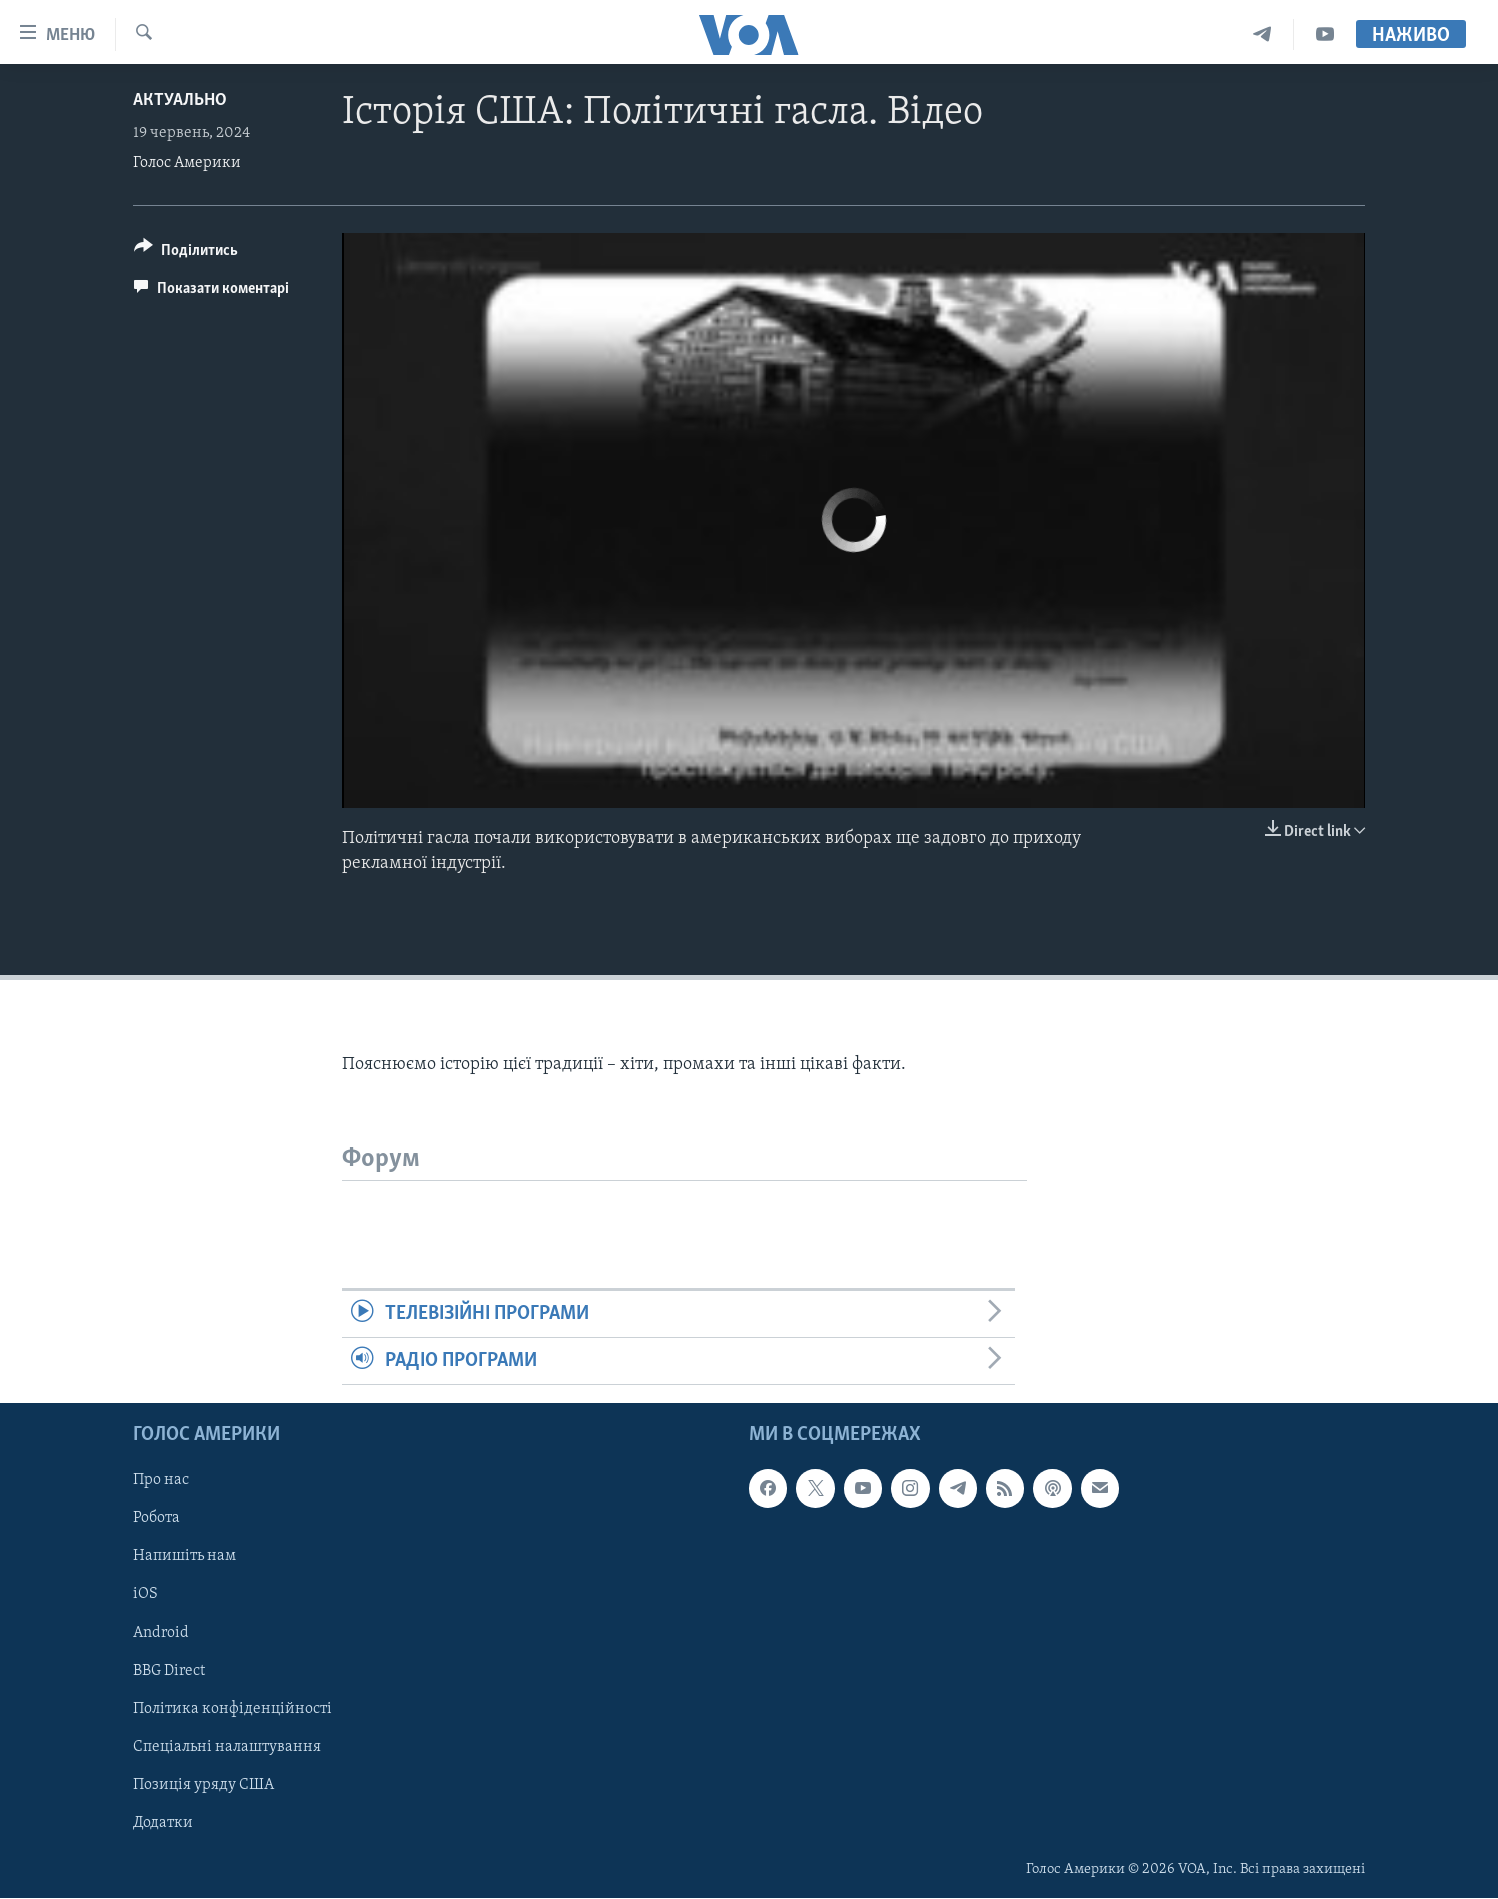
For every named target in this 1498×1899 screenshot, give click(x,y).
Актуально (180, 100)
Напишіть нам (184, 1557)
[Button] (186, 253)
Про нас (161, 1481)
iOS (145, 1595)
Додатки (163, 1823)
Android (161, 1633)
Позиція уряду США (203, 1785)
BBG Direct (169, 1671)
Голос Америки (187, 163)
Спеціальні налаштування (227, 1747)
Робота (156, 1519)
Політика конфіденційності (232, 1709)
